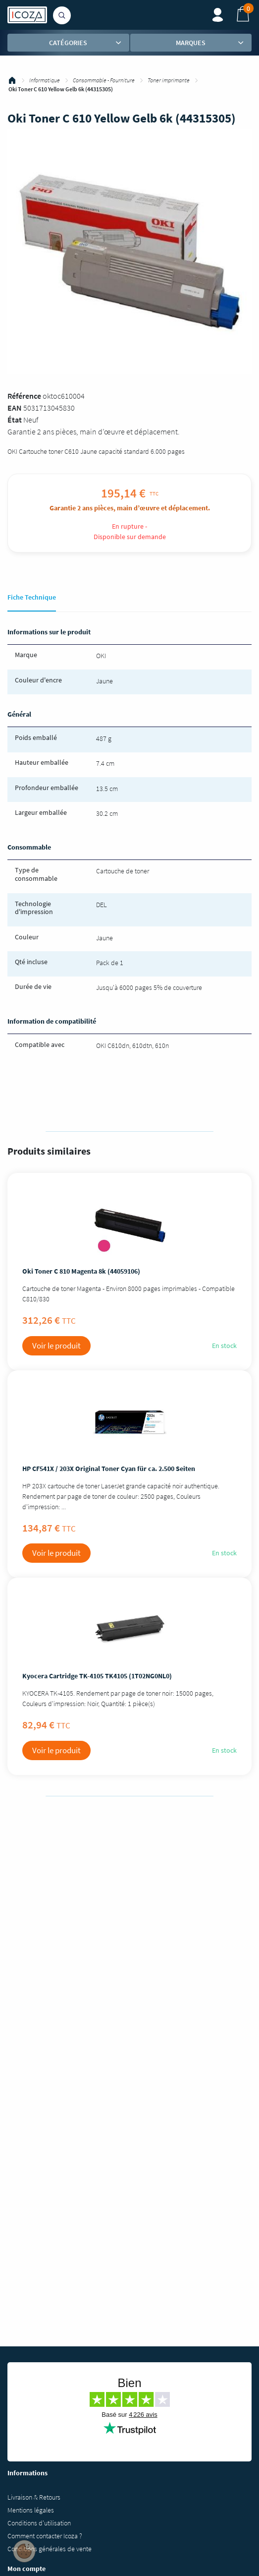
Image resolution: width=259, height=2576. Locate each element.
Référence (24, 396)
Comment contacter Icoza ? (44, 2535)
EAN (14, 408)
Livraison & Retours (33, 2497)
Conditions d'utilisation (39, 2522)
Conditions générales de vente (49, 2548)
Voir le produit (56, 1345)
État (14, 420)
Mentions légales (30, 2510)
